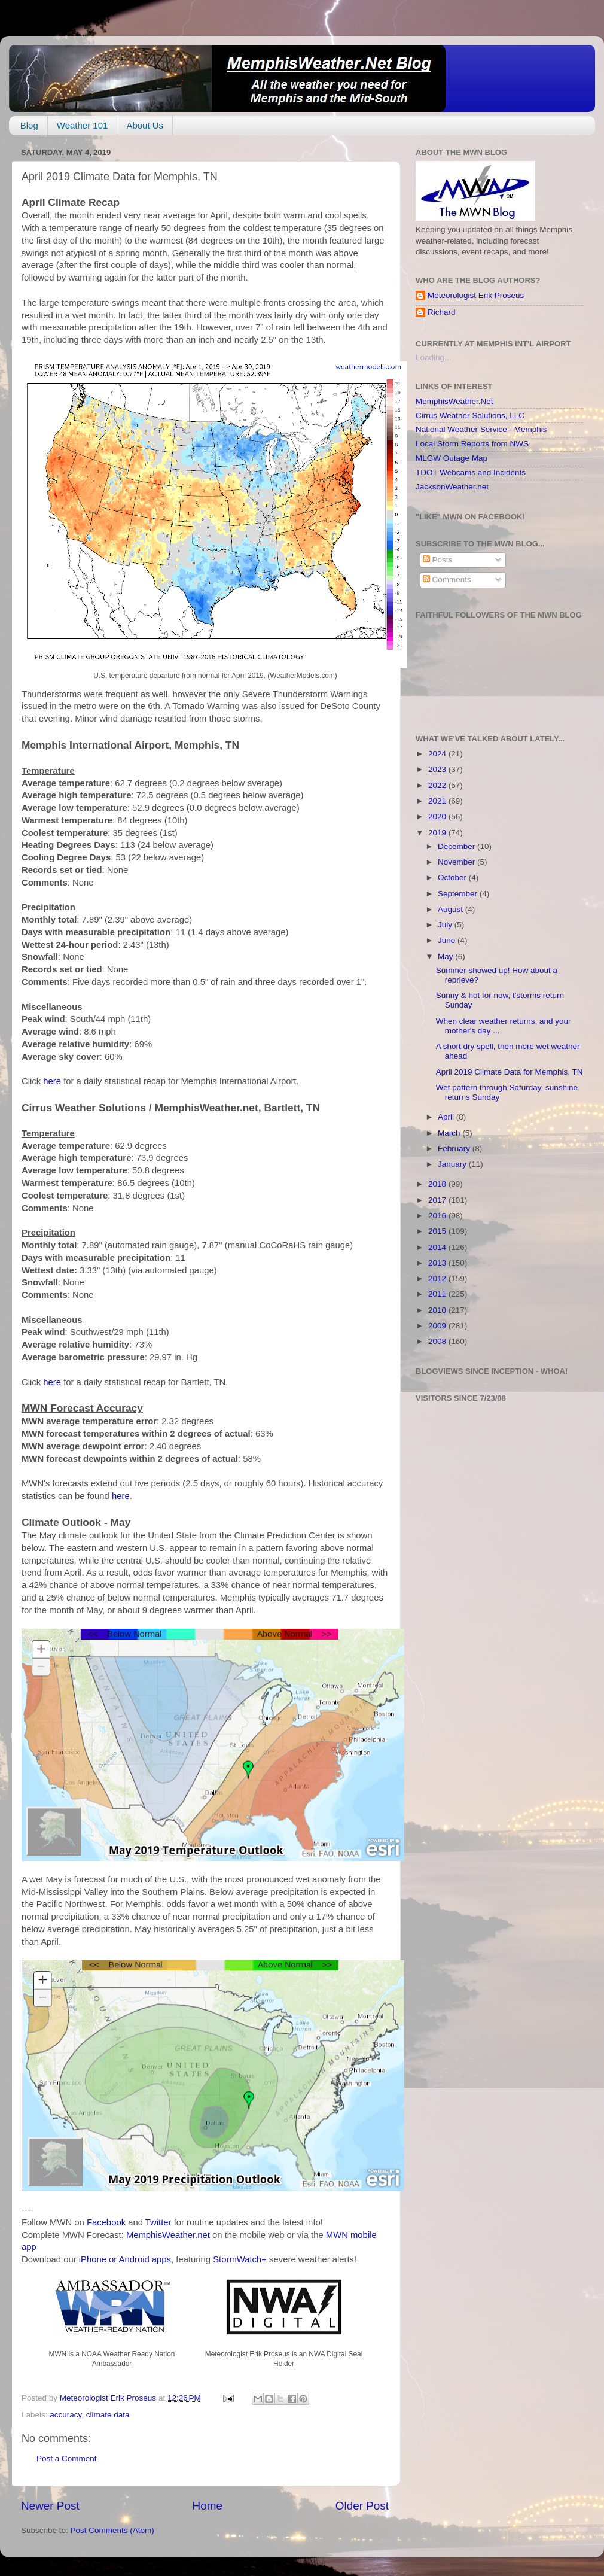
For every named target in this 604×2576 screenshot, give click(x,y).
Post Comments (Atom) (112, 2530)
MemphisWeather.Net (454, 401)
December (457, 846)
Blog (29, 125)
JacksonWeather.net (452, 486)
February (455, 1148)
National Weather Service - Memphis (481, 429)
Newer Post (50, 2505)
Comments (447, 579)
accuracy (65, 2414)
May (446, 956)
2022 (438, 785)
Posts (438, 559)
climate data (108, 2414)
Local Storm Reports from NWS (472, 443)
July (446, 924)
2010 (438, 1310)
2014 (438, 1247)
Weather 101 (82, 125)
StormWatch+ (240, 2259)
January (453, 1164)
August (451, 909)
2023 (438, 769)
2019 (438, 832)
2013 (438, 1262)
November (457, 861)
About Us (144, 125)
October (453, 877)
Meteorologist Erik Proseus (476, 295)
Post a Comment (66, 2458)
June (447, 940)
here (52, 1081)
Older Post (362, 2505)
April (447, 1116)
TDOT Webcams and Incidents (471, 472)
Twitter (158, 2222)
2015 (438, 1231)
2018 (438, 1183)
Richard (442, 312)
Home (207, 2505)
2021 (438, 800)
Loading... (433, 357)
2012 (438, 1278)
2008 (438, 1341)
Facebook (106, 2222)
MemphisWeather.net (168, 2235)
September (459, 893)
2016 (438, 1215)
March (450, 1133)
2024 (438, 753)
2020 (438, 816)
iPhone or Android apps (125, 2259)
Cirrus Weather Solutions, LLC (470, 415)
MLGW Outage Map (451, 458)
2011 (438, 1293)
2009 (438, 1325)
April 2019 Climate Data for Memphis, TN (509, 1071)
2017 (438, 1200)
